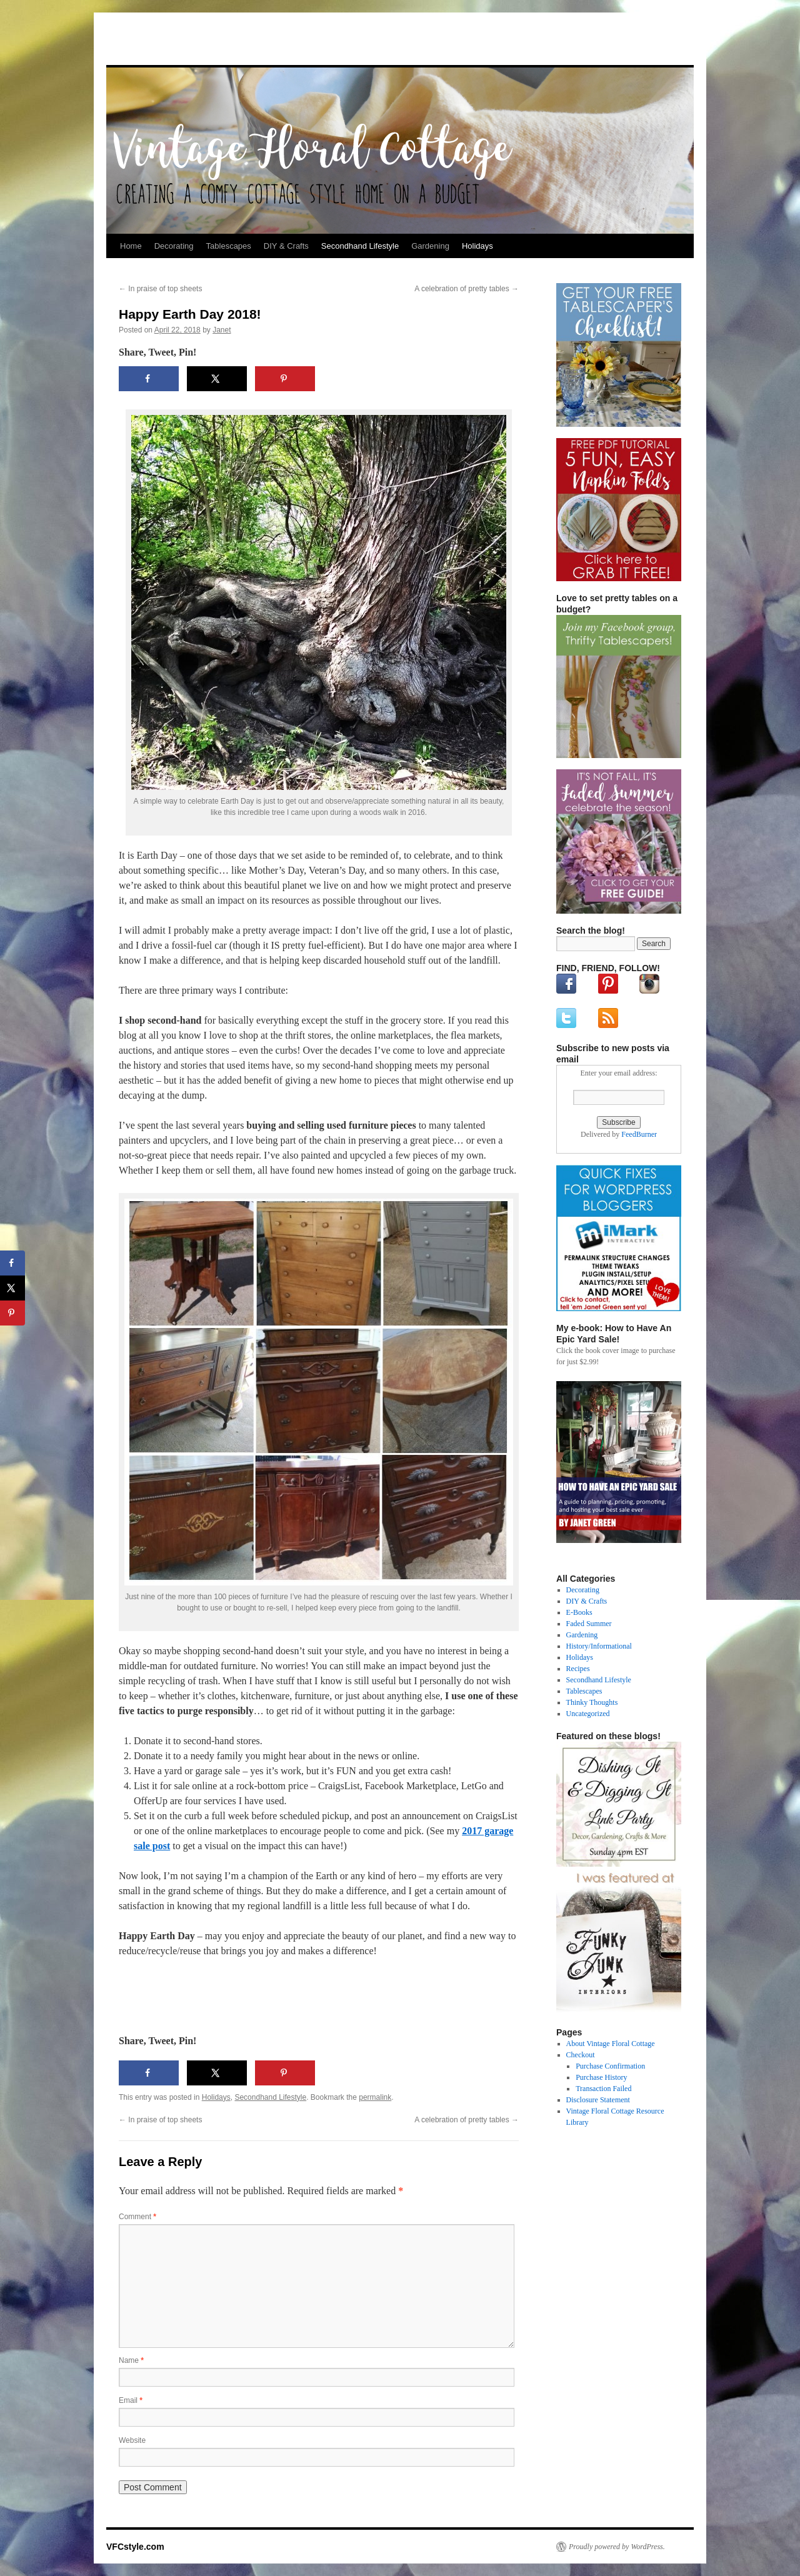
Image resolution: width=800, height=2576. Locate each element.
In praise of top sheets (160, 288)
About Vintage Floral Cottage (610, 2043)
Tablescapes (228, 246)
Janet (221, 330)
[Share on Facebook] (149, 378)
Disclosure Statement (598, 2099)
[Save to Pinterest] (285, 378)
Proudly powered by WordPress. (617, 2546)
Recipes (578, 1668)
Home (131, 246)
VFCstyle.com (168, 42)
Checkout (580, 2054)
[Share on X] (217, 378)
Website (132, 2440)
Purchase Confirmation (610, 2066)
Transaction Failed (603, 2088)
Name (131, 2360)
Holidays (477, 246)
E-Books (579, 1612)
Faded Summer (589, 1623)
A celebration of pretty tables (466, 288)
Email (130, 2400)
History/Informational (599, 1646)
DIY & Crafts (286, 246)
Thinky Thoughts (592, 1702)
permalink (375, 2097)
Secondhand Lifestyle (360, 246)
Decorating (174, 246)
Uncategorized (588, 1713)
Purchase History (601, 2077)
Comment (137, 2216)
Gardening (430, 246)
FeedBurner (639, 1134)
